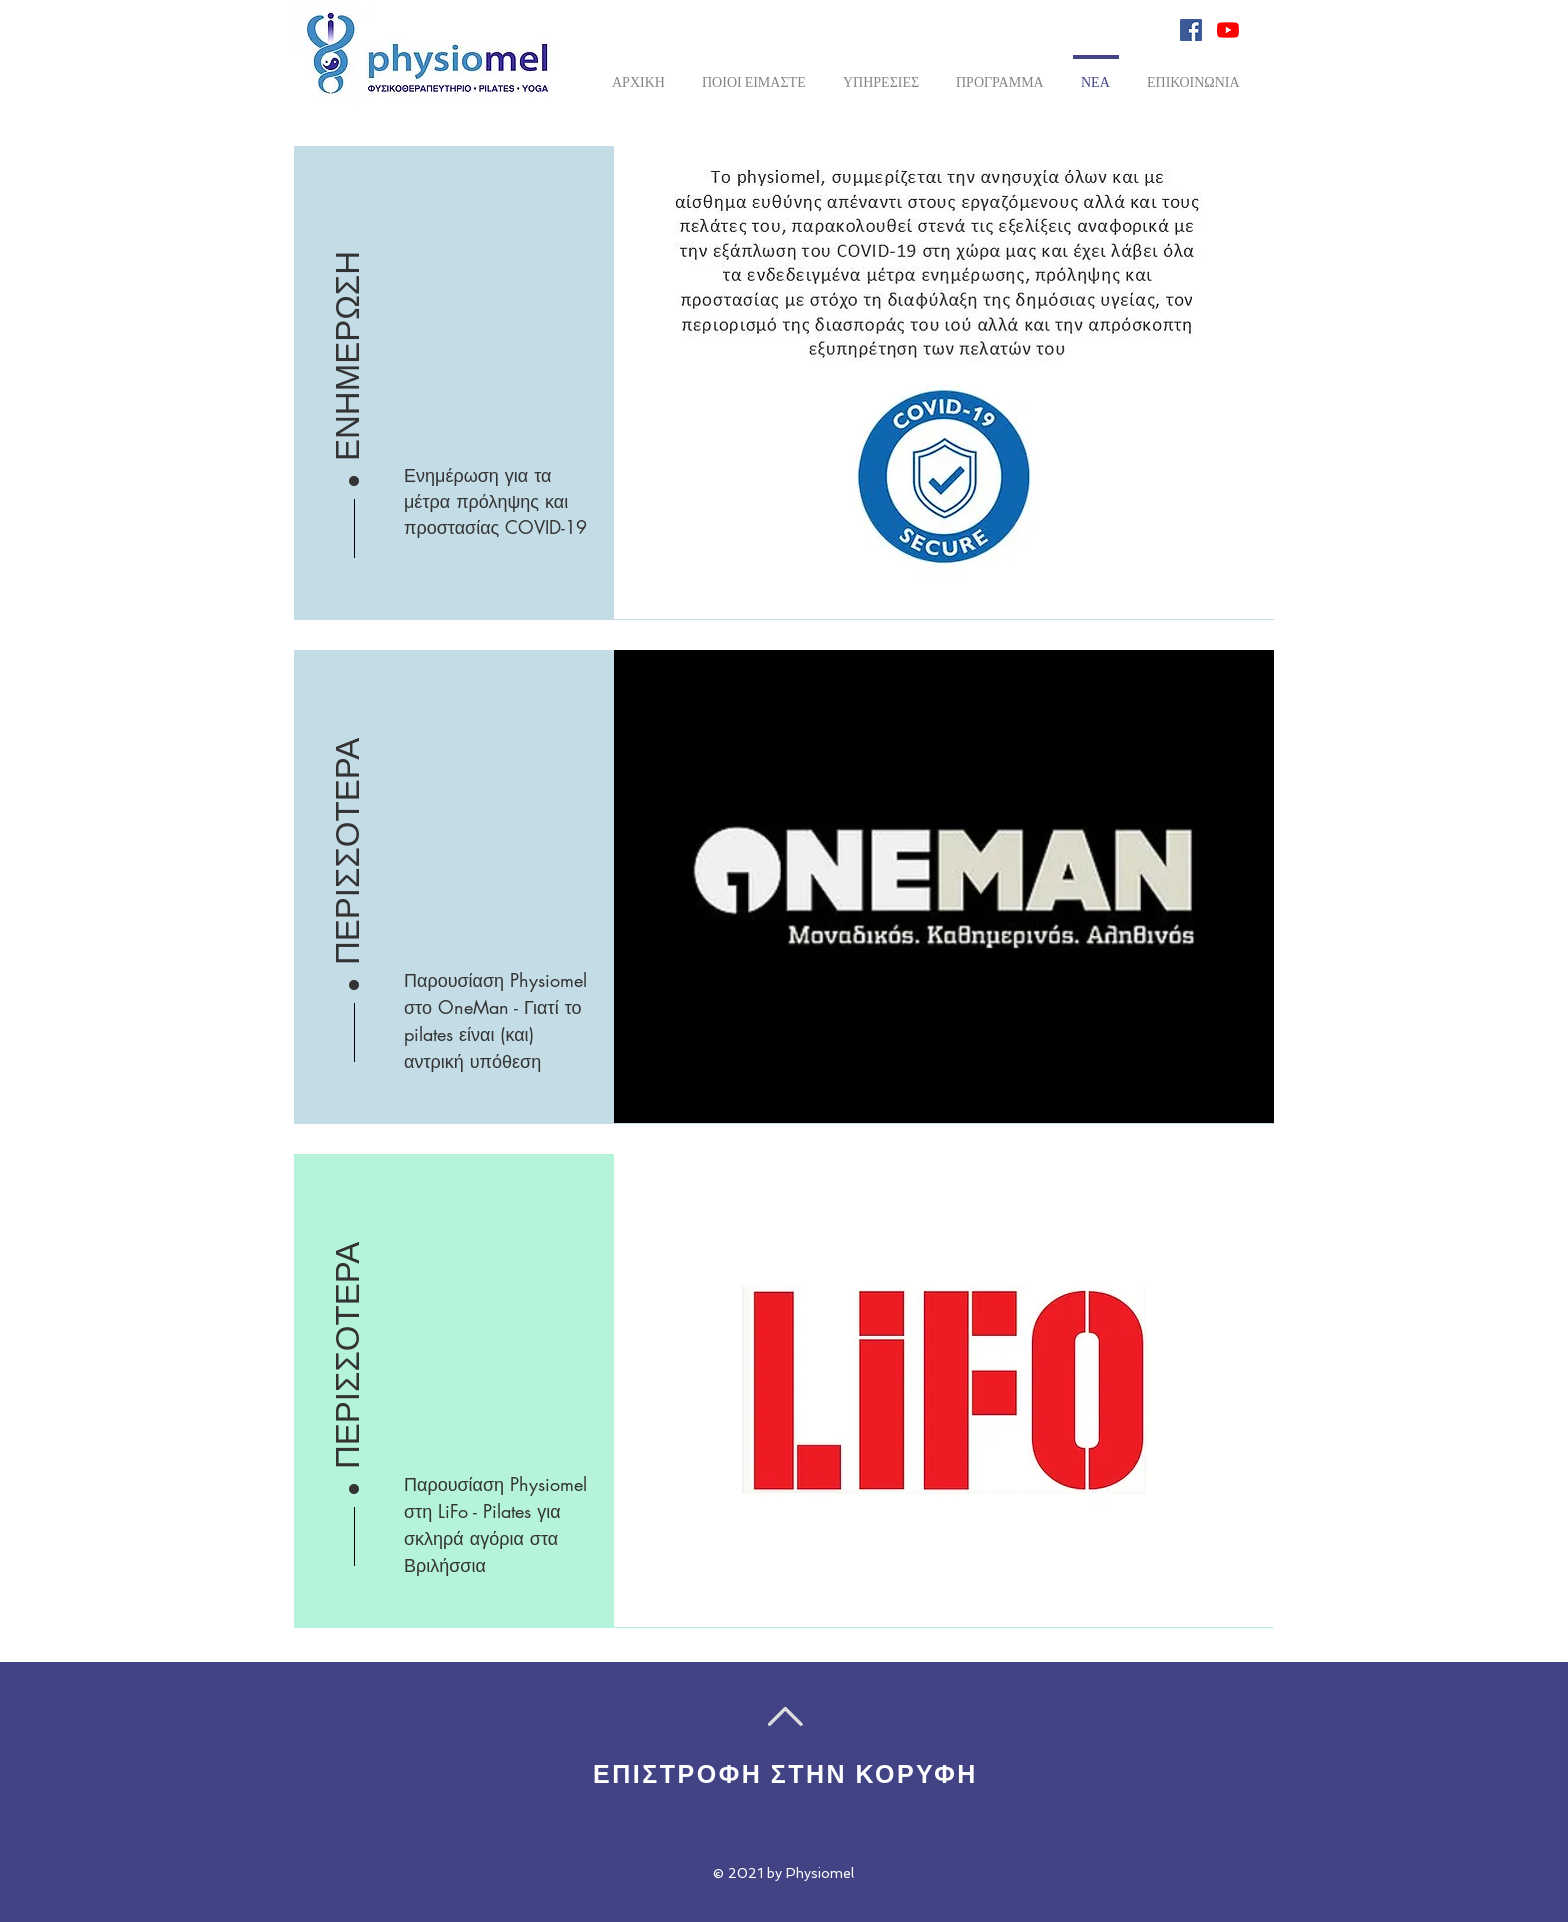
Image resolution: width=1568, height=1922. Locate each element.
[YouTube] (1228, 30)
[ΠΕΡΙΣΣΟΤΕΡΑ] (348, 837)
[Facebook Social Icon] (1191, 30)
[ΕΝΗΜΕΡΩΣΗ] (348, 333)
